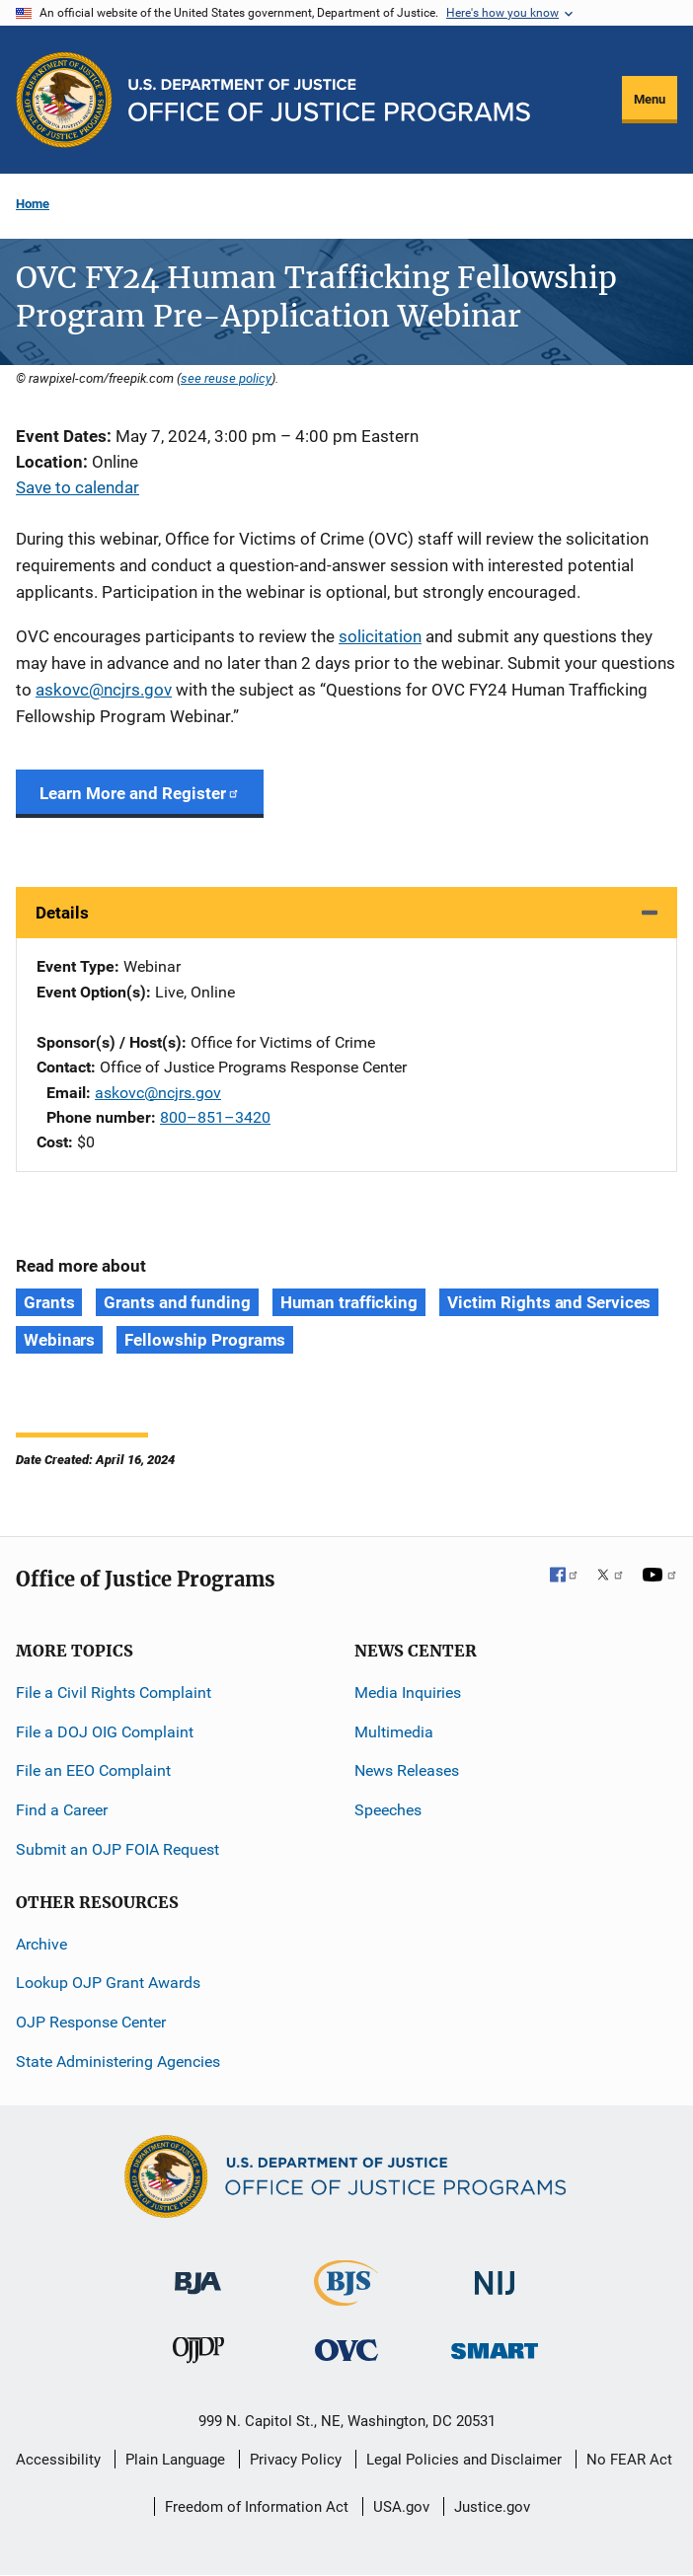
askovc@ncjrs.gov (104, 689)
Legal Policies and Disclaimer (464, 2459)
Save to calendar (77, 487)
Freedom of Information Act (256, 2507)
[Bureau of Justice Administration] (198, 2273)
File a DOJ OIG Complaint (104, 1732)
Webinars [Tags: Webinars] (59, 1340)
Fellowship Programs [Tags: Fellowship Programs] (204, 1340)
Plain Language (175, 2459)
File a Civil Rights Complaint (113, 1692)
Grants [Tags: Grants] (49, 1302)
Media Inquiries (407, 1692)
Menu (649, 99)
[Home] (329, 100)
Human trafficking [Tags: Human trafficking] (349, 1302)
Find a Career (62, 1810)
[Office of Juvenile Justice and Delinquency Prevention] (198, 2354)
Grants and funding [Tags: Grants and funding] (177, 1302)
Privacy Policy (296, 2459)
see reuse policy (226, 378)
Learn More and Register (139, 793)
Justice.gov (492, 2507)
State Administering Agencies (118, 2061)
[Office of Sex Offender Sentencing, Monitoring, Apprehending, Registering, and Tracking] (494, 2345)
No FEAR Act (629, 2459)
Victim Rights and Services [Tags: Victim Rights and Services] (549, 1302)
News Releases (406, 1770)
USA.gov (401, 2507)
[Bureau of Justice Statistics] (346, 2297)
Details (62, 912)
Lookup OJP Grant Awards (108, 1982)
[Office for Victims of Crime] (346, 2349)
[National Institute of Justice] (494, 2274)
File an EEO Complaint (93, 1770)
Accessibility (58, 2459)
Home (32, 203)
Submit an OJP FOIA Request (117, 1849)
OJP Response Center (91, 2022)
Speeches (388, 1810)
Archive (41, 1944)
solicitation (380, 636)
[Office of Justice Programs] (64, 99)
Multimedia (393, 1732)
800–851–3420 (215, 1117)
